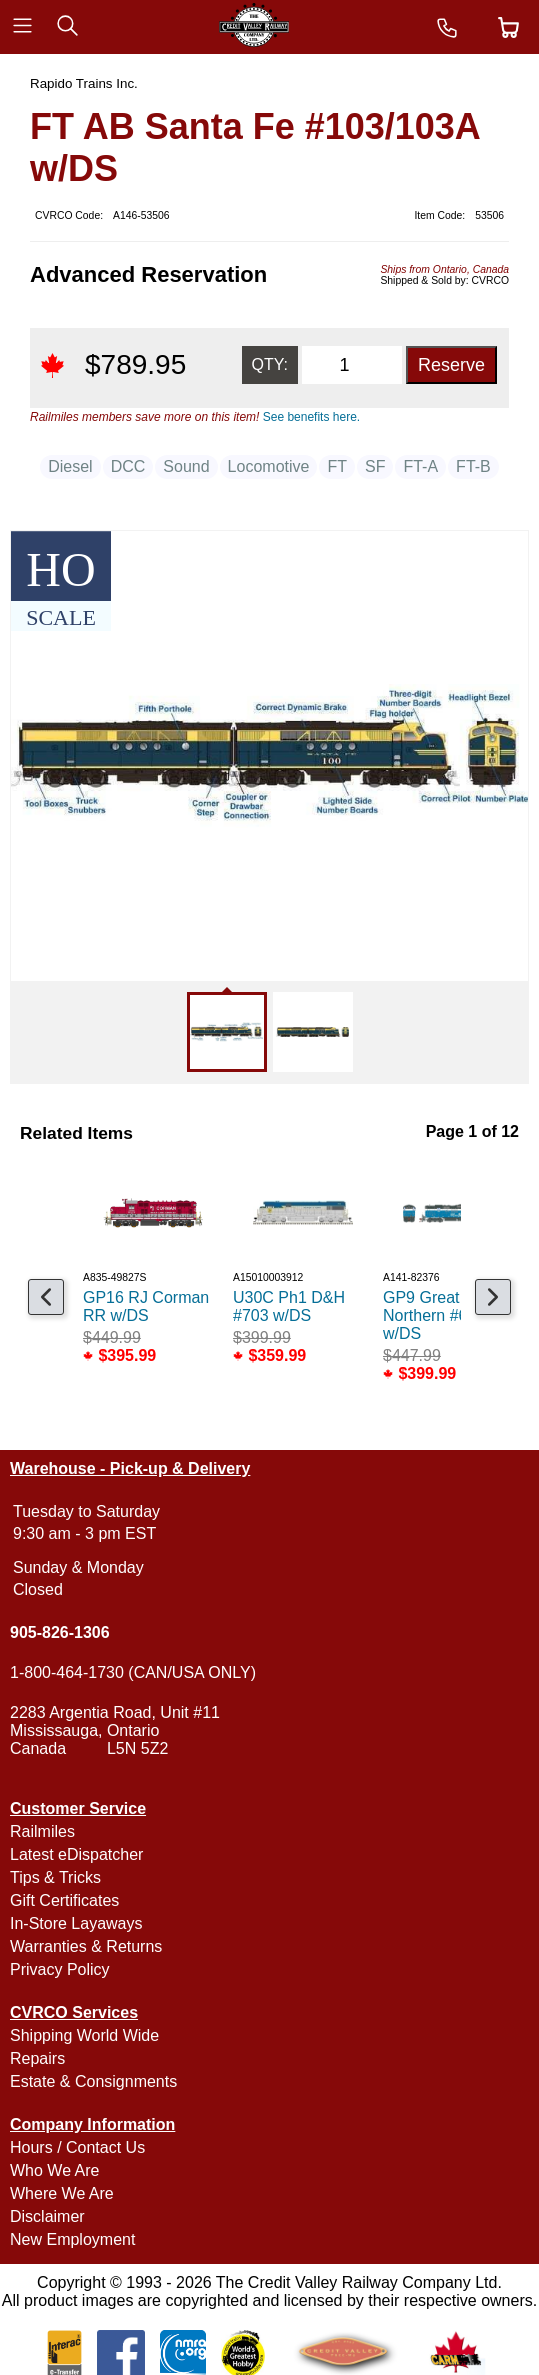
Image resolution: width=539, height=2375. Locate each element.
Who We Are (55, 2170)
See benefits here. (311, 417)
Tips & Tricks (55, 1877)
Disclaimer (47, 2216)
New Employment (72, 2239)
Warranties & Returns (86, 1946)
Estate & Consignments (93, 2081)
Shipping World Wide (84, 2035)
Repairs (37, 2058)
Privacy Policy (60, 1969)
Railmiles (42, 1831)
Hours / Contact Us (77, 2147)
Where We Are (62, 2193)
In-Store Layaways (76, 1923)
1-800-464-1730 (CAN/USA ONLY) (133, 1672)
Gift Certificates (64, 1900)
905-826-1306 (60, 1632)
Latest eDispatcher (76, 1854)
